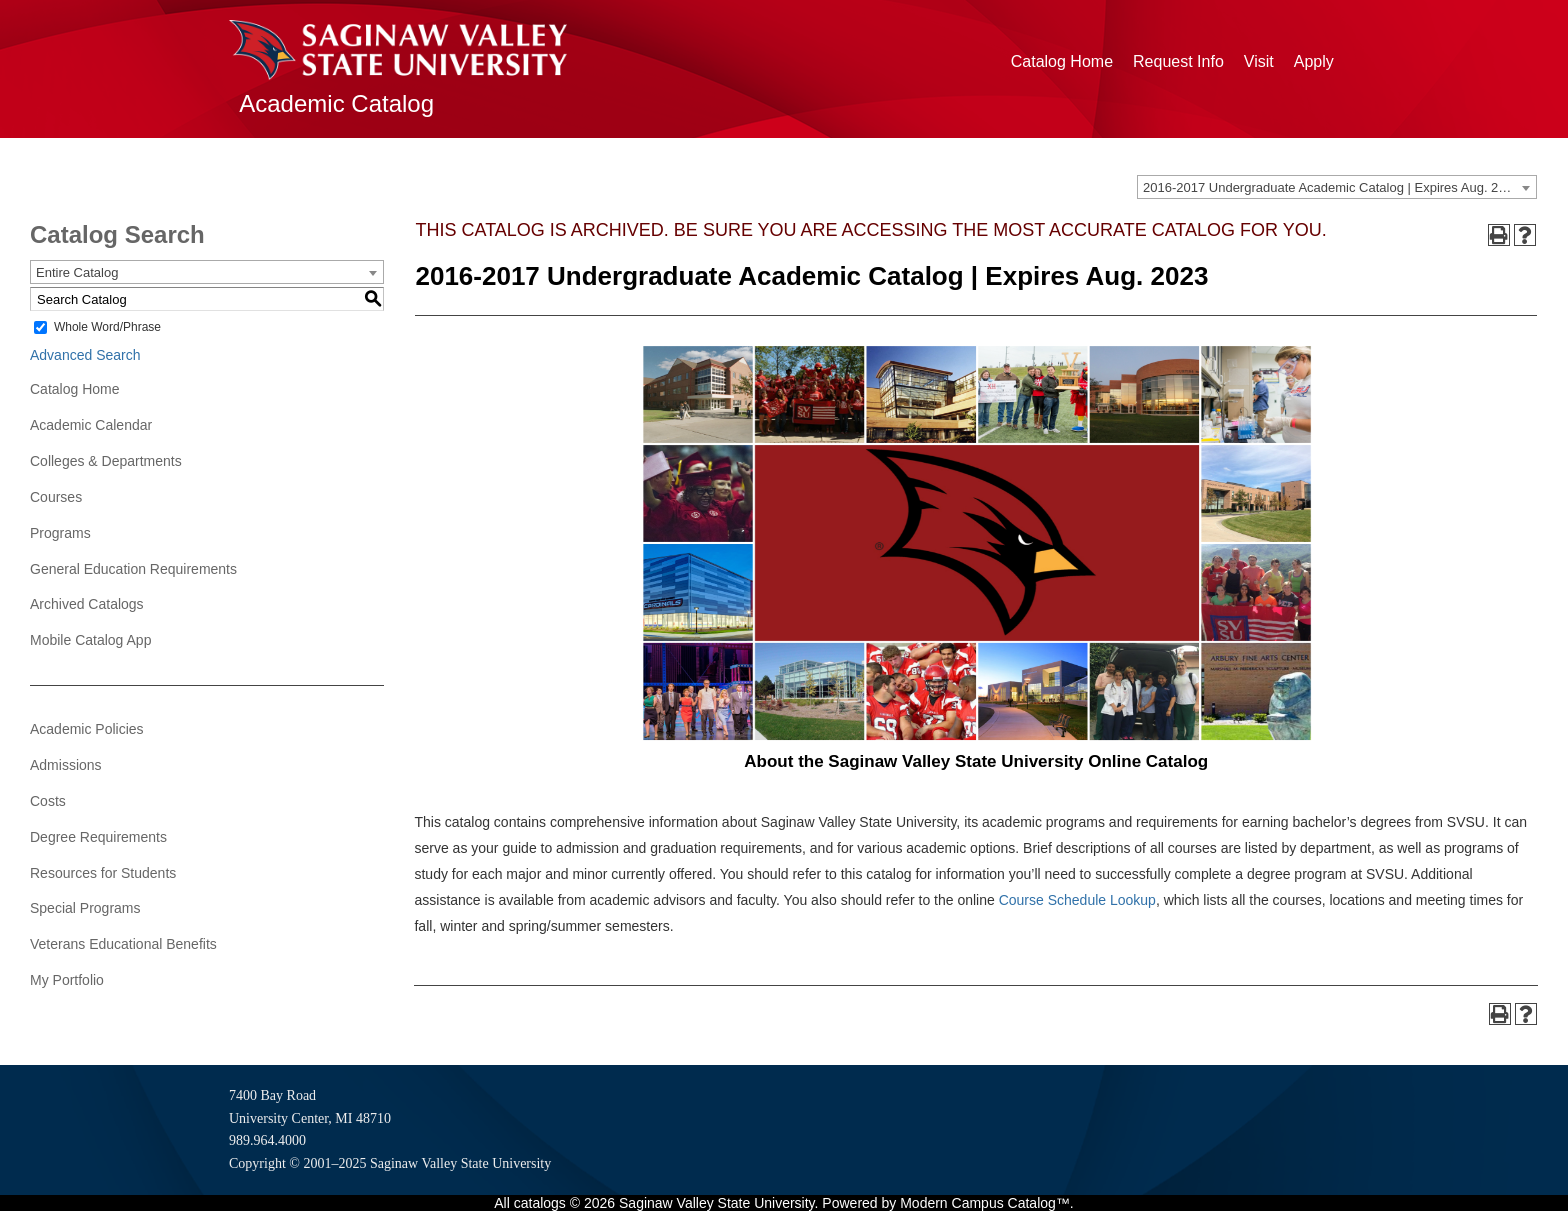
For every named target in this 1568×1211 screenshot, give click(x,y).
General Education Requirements (133, 569)
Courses (56, 497)
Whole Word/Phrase (107, 327)
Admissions (66, 765)
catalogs (540, 1203)
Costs (48, 801)
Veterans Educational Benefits (123, 944)
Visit (1259, 61)
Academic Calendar (91, 425)
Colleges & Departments (106, 461)
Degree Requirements (98, 837)
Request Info (1178, 61)
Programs (60, 533)
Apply (1314, 61)
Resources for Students (103, 873)
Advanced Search (85, 355)
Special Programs (85, 908)
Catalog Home (1062, 61)
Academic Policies (87, 729)
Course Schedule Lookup (1077, 900)
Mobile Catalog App (90, 640)
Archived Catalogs (87, 604)
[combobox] (1337, 187)
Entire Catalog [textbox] (77, 272)
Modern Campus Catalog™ (985, 1203)
